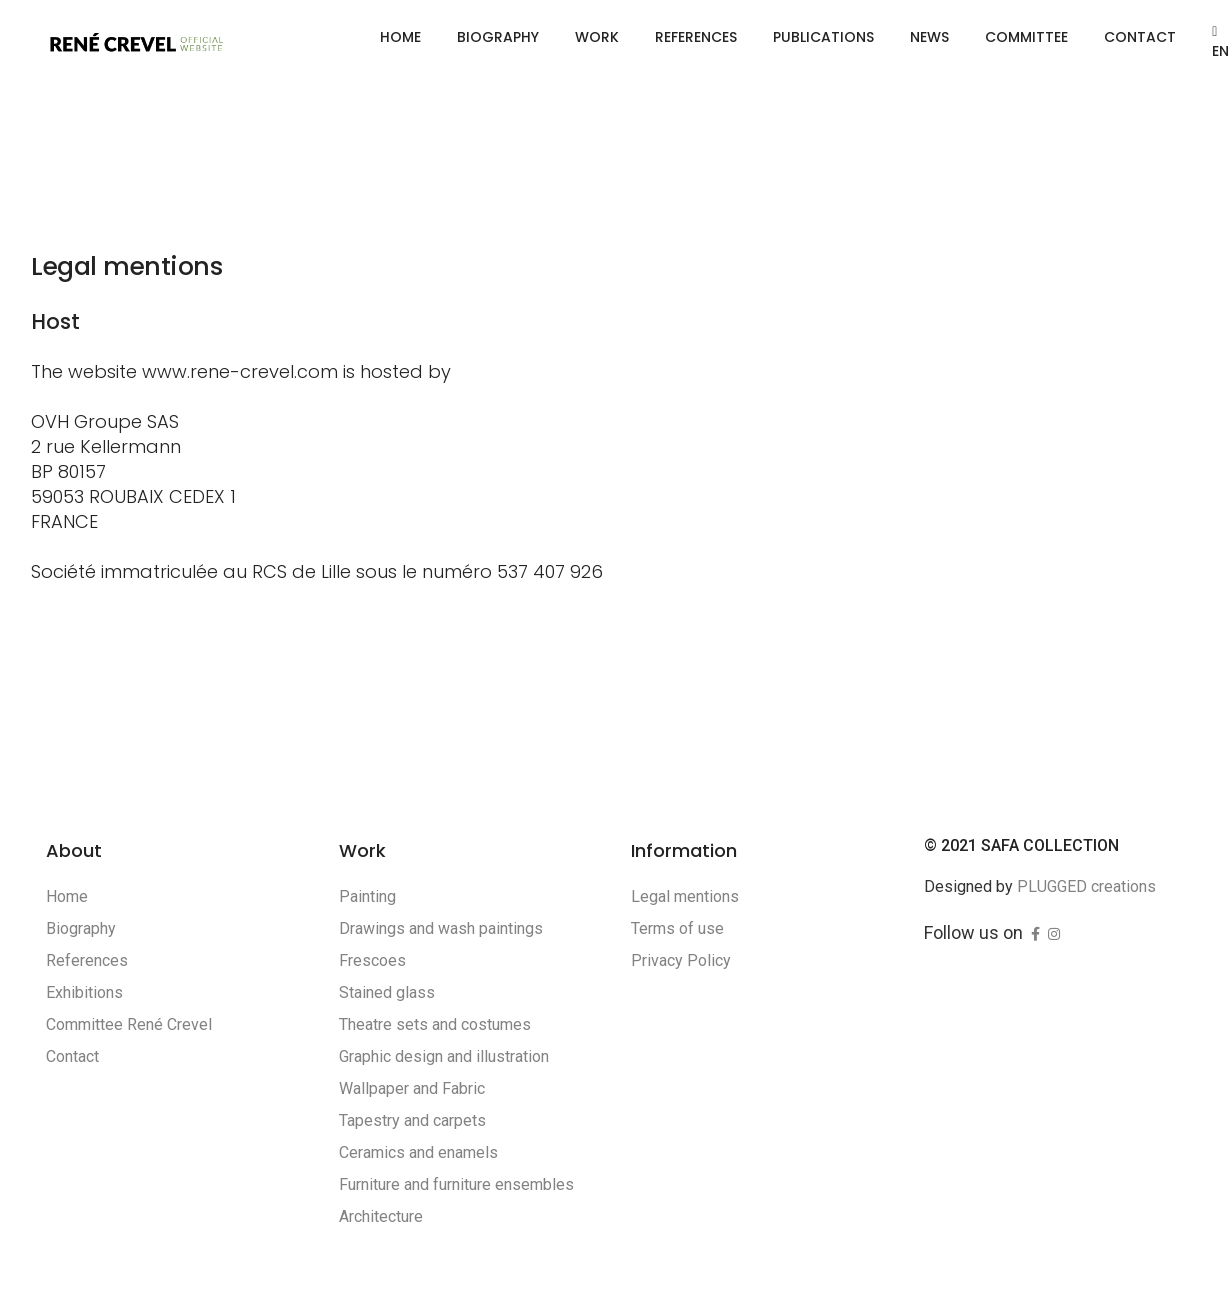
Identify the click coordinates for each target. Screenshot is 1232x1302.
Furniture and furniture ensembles (456, 1184)
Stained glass (387, 992)
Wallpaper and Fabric (412, 1088)
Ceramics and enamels (418, 1152)
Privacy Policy (681, 960)
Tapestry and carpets (412, 1120)
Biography (498, 37)
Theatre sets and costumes (435, 1024)
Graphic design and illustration (444, 1056)
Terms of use (677, 928)
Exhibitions (84, 992)
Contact (1140, 37)
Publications (823, 37)
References (696, 37)
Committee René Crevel (129, 1024)
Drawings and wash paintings (441, 928)
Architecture (381, 1216)
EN (1220, 42)
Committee (1026, 37)
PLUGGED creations (1086, 886)
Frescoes (372, 960)
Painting (367, 896)
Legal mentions (685, 896)
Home (400, 37)
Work (597, 37)
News (929, 37)
